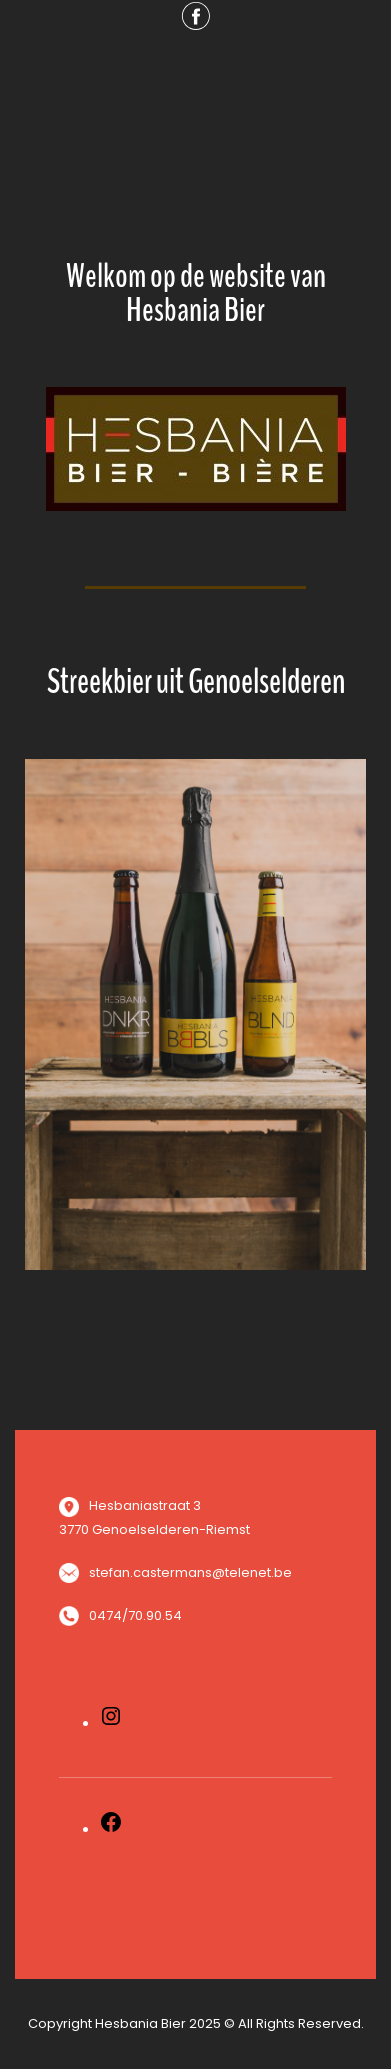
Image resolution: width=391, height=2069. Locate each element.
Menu (196, 82)
